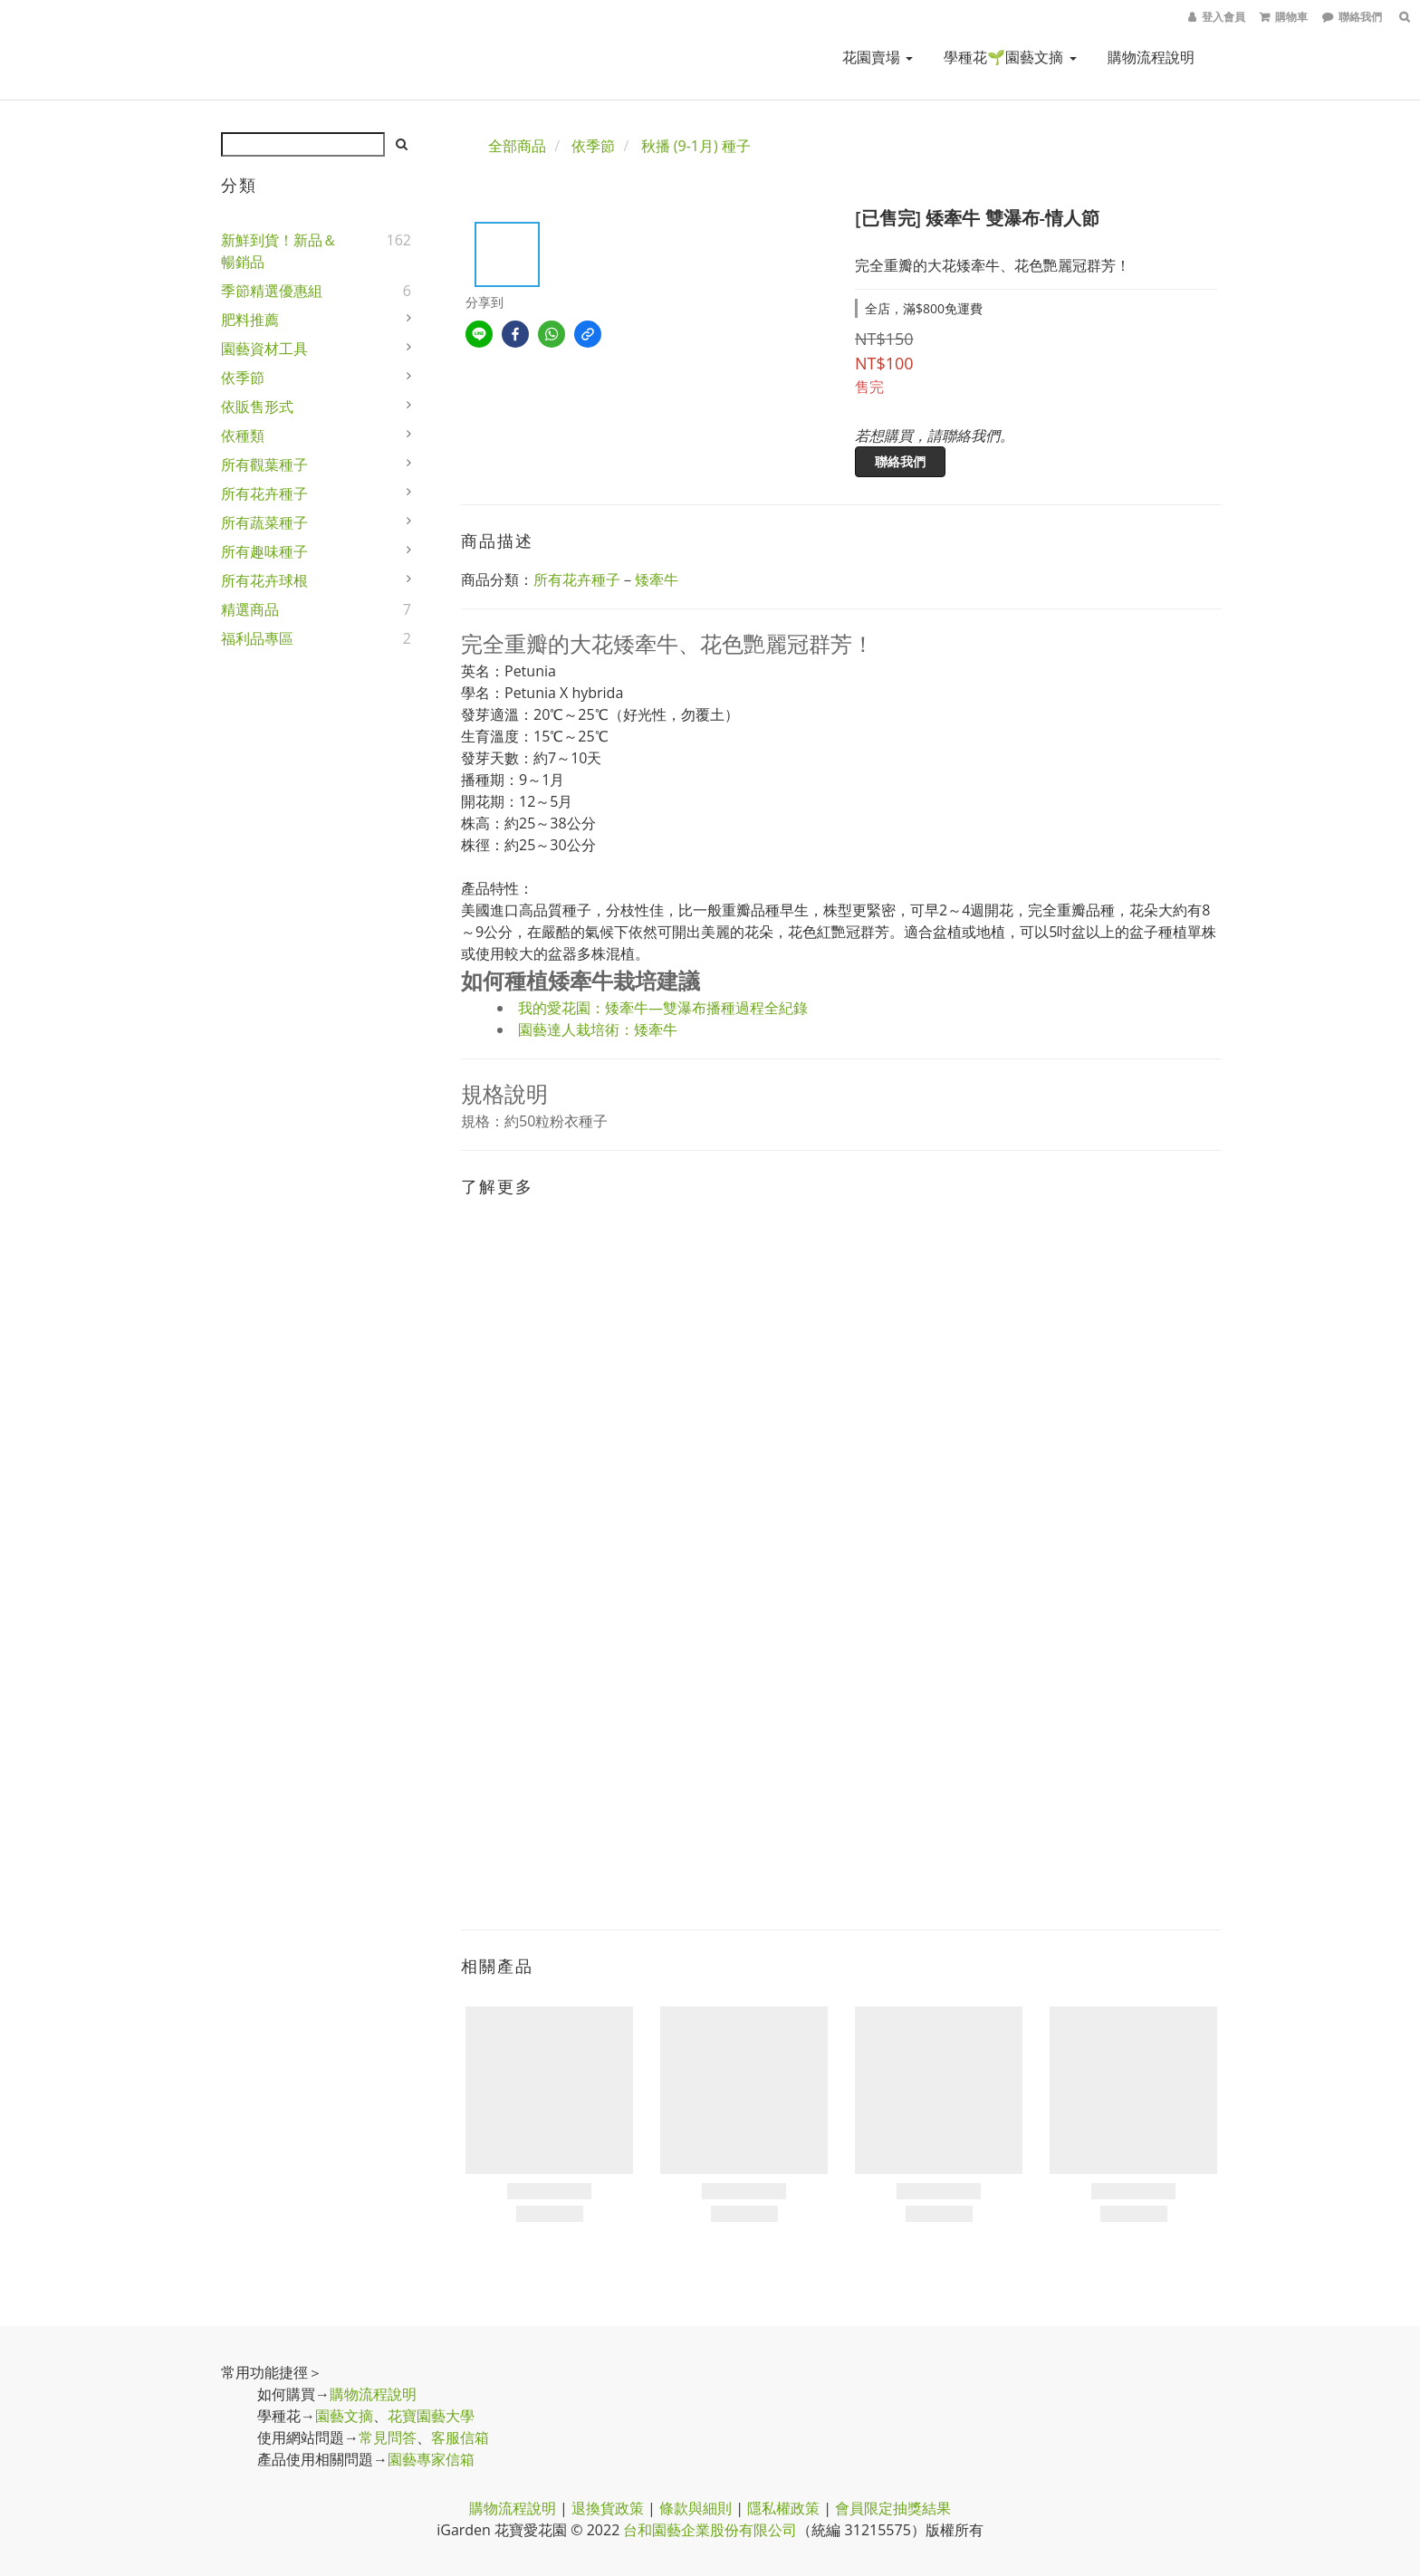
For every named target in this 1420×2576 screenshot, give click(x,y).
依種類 (242, 435)
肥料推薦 (250, 320)
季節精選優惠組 (271, 291)
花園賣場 (877, 57)
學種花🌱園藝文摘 (1010, 57)
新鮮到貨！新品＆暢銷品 (279, 251)
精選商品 (250, 609)
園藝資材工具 (264, 349)
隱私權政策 (783, 2508)
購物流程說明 (1151, 57)
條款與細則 (695, 2508)
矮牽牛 (656, 579)
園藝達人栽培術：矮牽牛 (597, 1029)
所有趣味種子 (264, 551)
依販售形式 (257, 407)
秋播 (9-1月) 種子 (696, 146)
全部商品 (517, 146)
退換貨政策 (607, 2508)
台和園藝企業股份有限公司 (710, 2530)
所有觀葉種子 (264, 464)
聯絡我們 (900, 461)
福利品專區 (257, 638)
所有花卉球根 (264, 580)
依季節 (242, 378)
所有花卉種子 (264, 493)
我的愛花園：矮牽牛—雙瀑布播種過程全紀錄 (663, 1008)
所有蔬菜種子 (264, 522)
